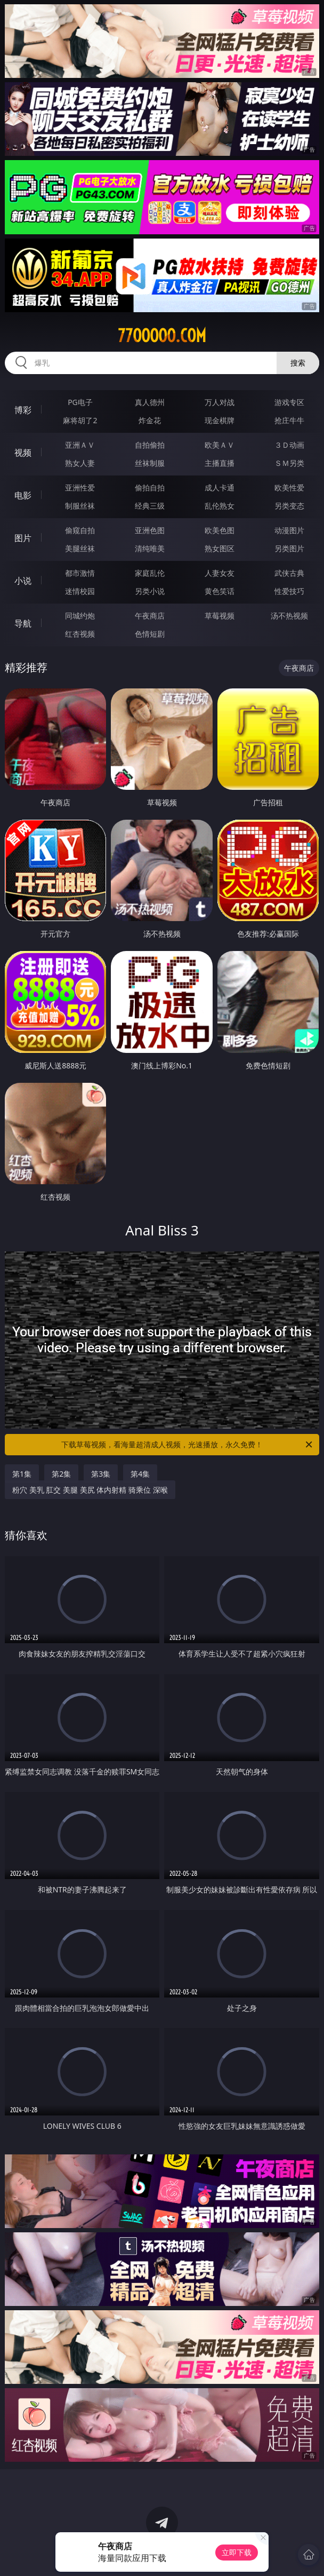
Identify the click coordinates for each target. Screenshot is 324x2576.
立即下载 (237, 2552)
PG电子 (80, 402)
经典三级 (150, 506)
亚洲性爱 (80, 487)
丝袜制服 (150, 463)
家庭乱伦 (150, 573)
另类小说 (150, 591)
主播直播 (219, 463)
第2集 (61, 1474)
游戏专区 (289, 402)
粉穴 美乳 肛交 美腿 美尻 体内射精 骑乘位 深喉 (89, 1490)
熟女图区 (219, 548)
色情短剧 (150, 634)
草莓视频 (219, 616)
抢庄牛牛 (289, 420)
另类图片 (289, 548)
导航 (22, 623)
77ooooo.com (162, 335)
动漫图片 (289, 530)
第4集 (140, 1474)
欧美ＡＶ (219, 445)
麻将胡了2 (80, 420)
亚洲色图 (150, 530)
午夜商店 (150, 616)
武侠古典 (289, 573)
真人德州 (150, 402)
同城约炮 (80, 616)
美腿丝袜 (80, 548)
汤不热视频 (289, 616)
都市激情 (80, 573)
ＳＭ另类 (289, 463)
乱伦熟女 (219, 506)
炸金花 (150, 420)
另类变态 (289, 506)
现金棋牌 (219, 420)
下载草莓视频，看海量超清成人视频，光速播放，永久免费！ (187, 1444)
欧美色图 (219, 530)
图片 (22, 538)
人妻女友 (219, 573)
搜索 (297, 363)
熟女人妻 (80, 463)
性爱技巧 (289, 591)
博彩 (22, 410)
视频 (22, 452)
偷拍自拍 (150, 487)
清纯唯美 (150, 548)
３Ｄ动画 (289, 445)
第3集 (100, 1474)
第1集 (21, 1474)
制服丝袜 (80, 506)
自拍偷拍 (150, 445)
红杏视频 (80, 634)
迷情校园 (80, 591)
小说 (22, 580)
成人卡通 (219, 487)
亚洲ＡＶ (80, 445)
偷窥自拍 (80, 530)
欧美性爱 (289, 487)
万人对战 (219, 402)
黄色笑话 (219, 591)
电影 (22, 495)
